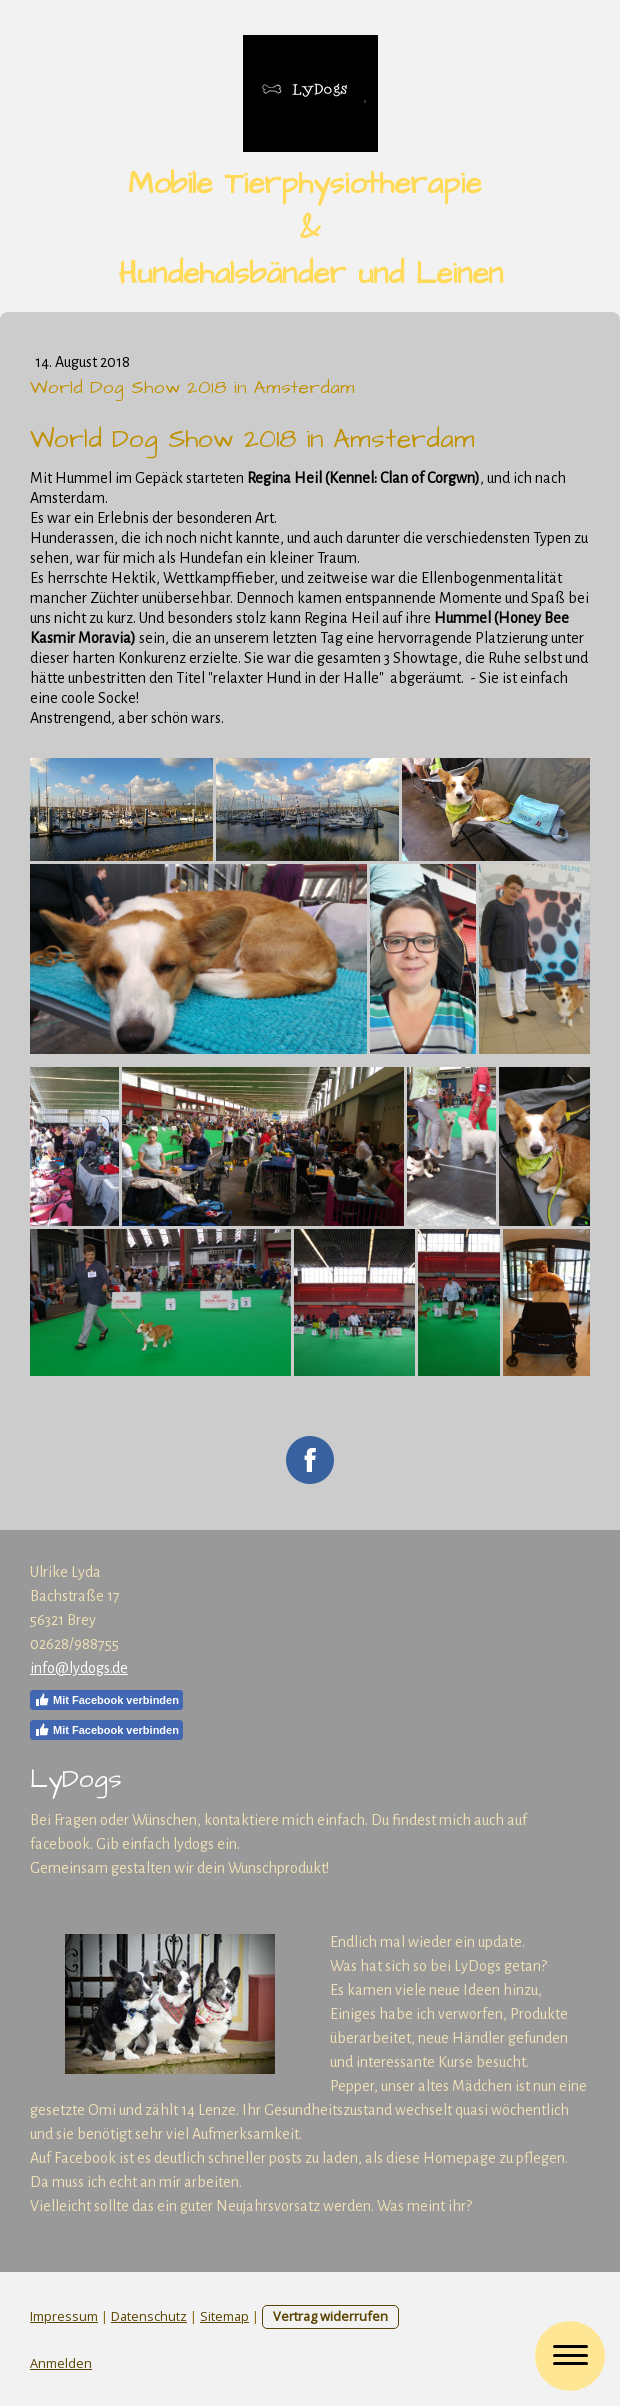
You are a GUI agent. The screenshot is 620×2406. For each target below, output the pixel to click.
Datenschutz (149, 2316)
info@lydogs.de (79, 1668)
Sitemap (224, 2316)
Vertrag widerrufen (330, 2316)
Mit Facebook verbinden (106, 1700)
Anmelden (61, 2363)
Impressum (64, 2316)
